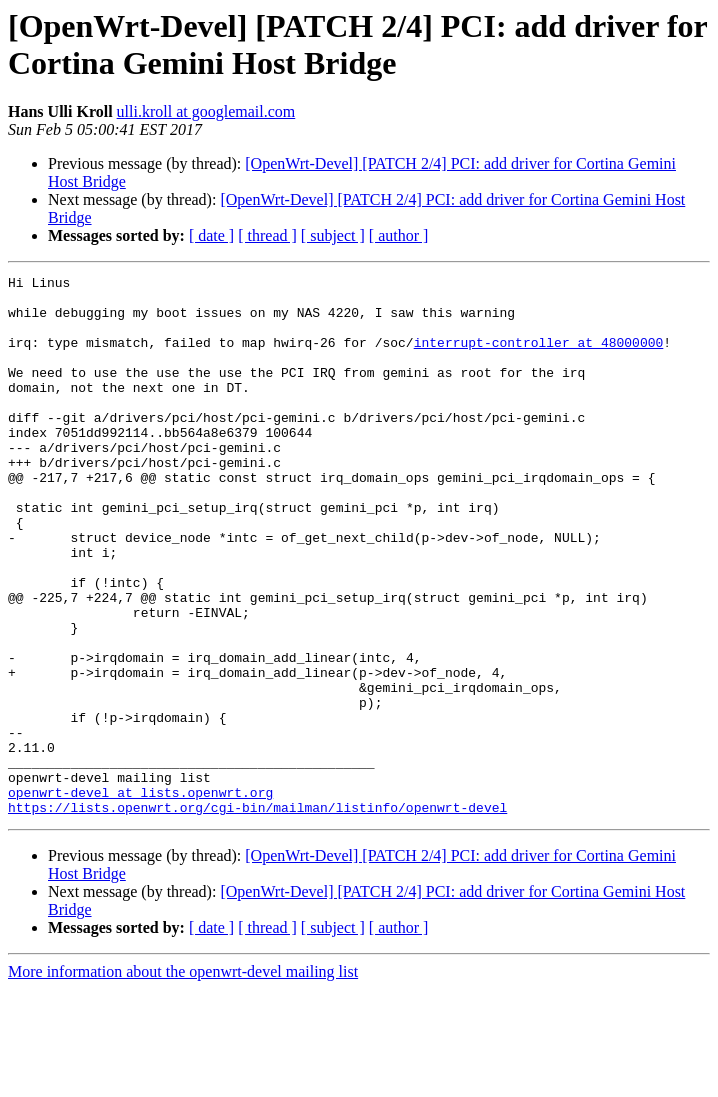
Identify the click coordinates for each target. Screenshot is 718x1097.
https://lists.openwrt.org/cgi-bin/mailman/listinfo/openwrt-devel (257, 915)
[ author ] (399, 235)
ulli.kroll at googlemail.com (206, 111)
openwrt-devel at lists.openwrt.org (140, 897)
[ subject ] (333, 235)
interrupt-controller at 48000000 (539, 357)
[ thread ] (267, 235)
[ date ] (211, 235)
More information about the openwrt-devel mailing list (183, 1079)
